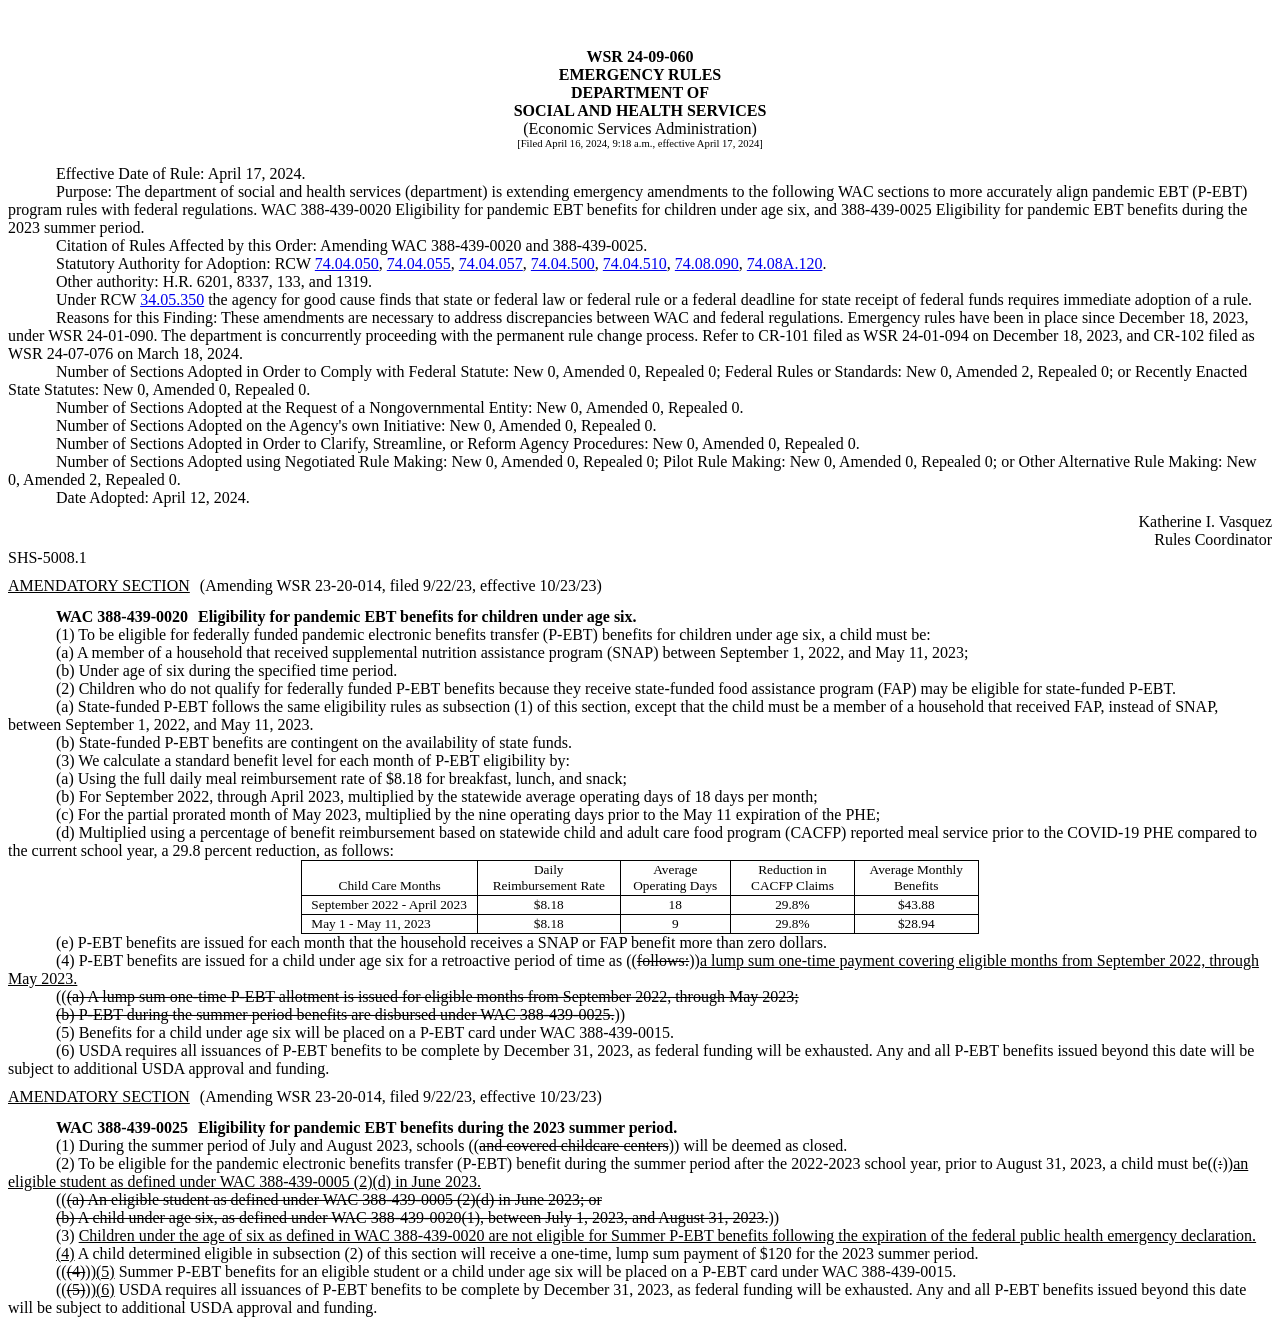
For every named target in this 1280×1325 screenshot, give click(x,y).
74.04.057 (491, 263)
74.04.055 (419, 263)
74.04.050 (347, 263)
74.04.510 (635, 263)
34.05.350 (172, 299)
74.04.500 (563, 263)
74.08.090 (707, 263)
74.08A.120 (785, 263)
